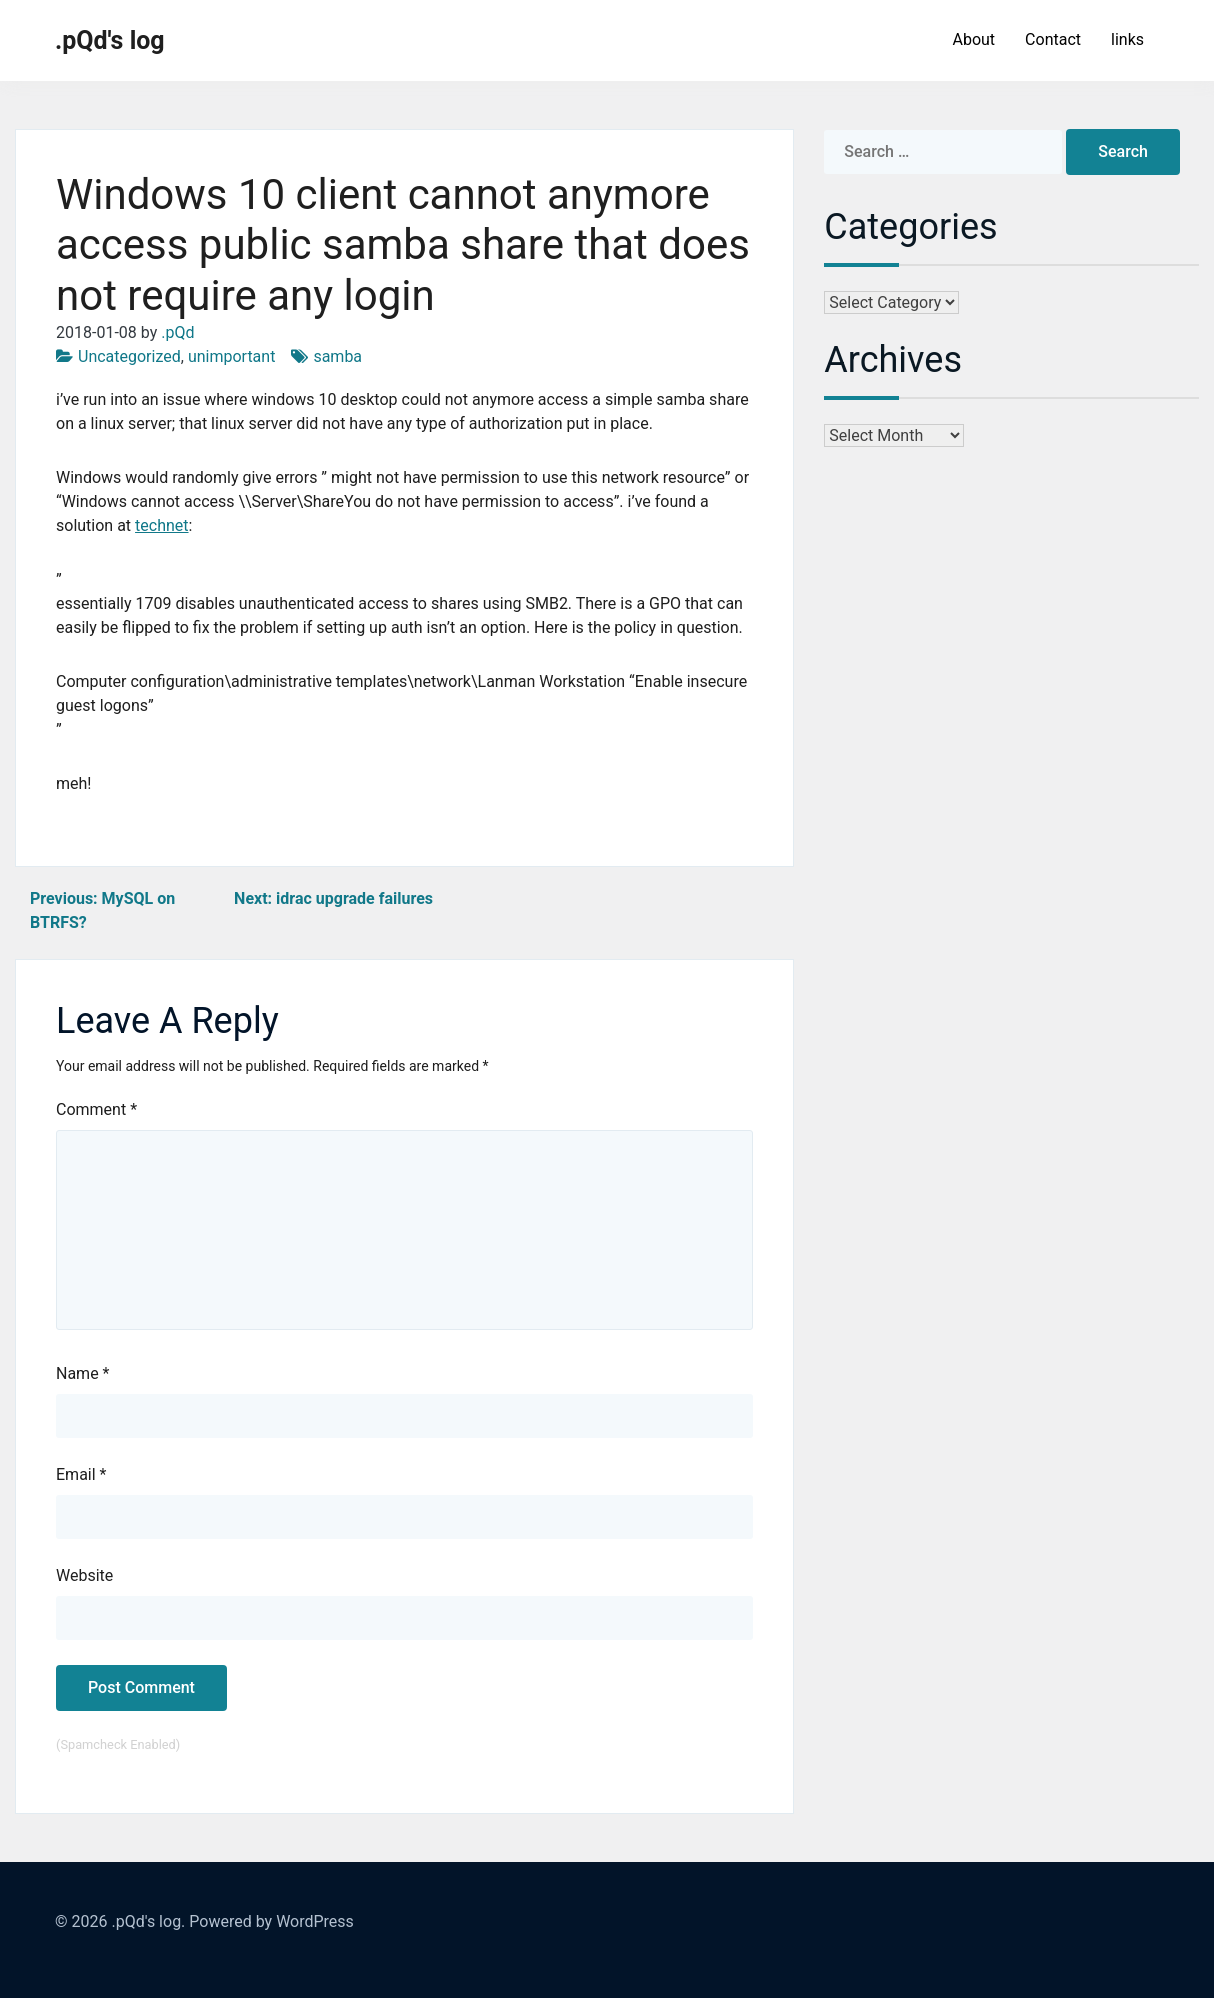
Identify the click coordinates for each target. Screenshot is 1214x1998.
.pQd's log (110, 40)
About (973, 39)
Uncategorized (129, 356)
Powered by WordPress (271, 1921)
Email (81, 1474)
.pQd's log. (148, 1921)
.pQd (177, 332)
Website (84, 1575)
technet (161, 525)
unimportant (232, 356)
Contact (1053, 39)
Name (83, 1373)
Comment (96, 1109)
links (1127, 39)
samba (337, 356)
